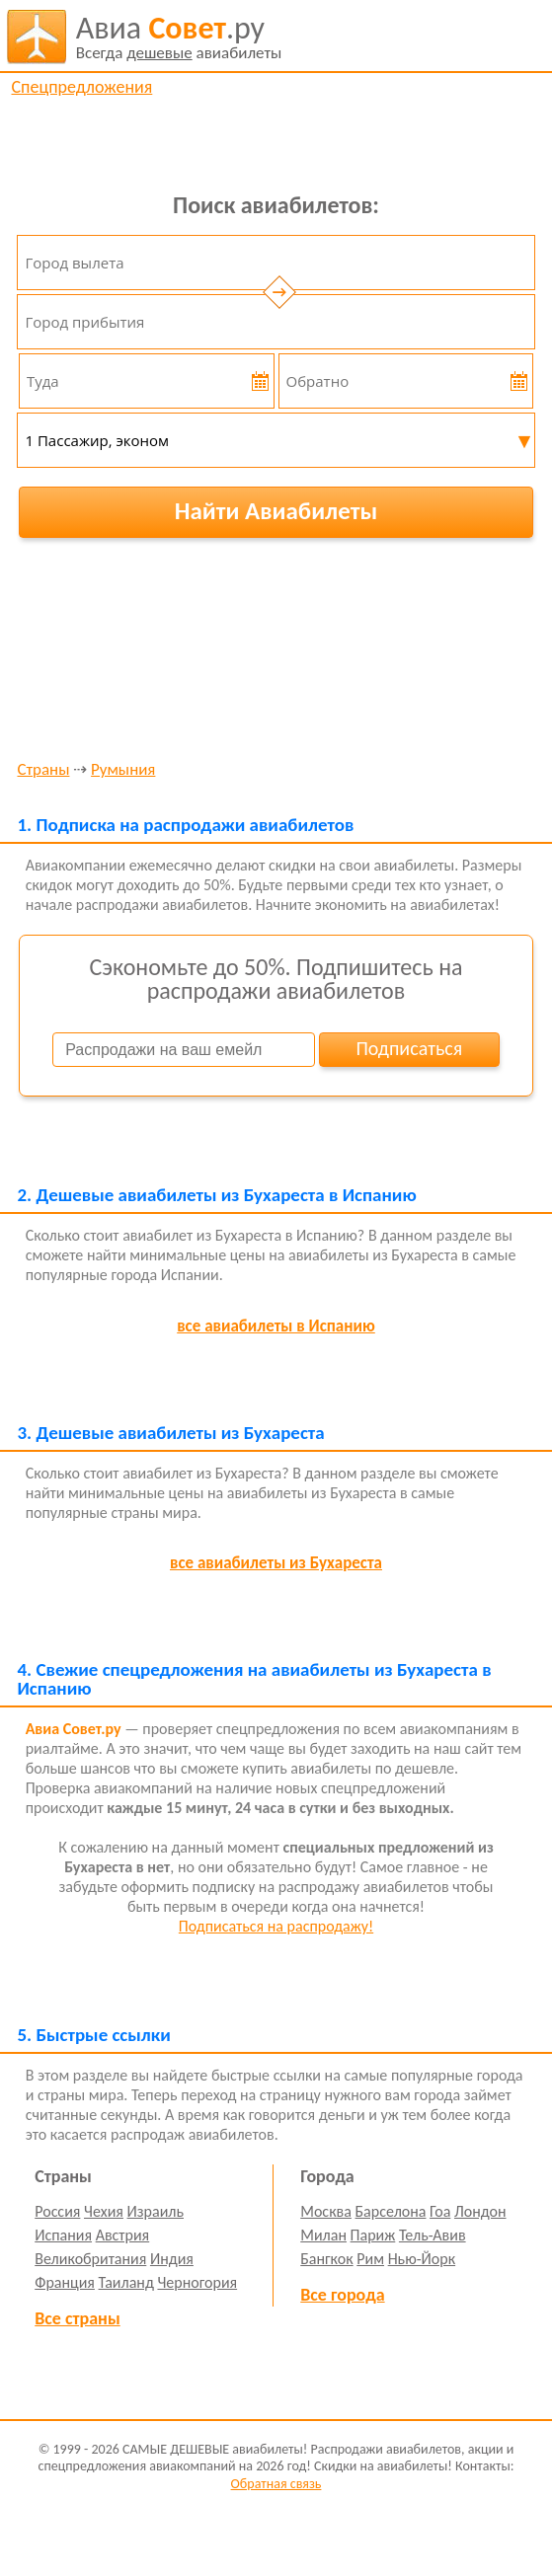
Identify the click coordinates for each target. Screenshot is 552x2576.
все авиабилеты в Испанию (276, 1326)
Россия (57, 2211)
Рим (370, 2258)
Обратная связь (276, 2483)
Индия (172, 2258)
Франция (65, 2282)
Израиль (155, 2211)
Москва (326, 2211)
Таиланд (126, 2282)
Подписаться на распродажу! (276, 1926)
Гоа (440, 2211)
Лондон (480, 2211)
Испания (63, 2235)
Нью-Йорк (421, 2258)
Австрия (123, 2235)
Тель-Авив (432, 2235)
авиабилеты (179, 36)
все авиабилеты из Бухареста (276, 1562)
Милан (323, 2235)
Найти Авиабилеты (276, 510)
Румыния (123, 770)
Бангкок (326, 2258)
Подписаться (408, 1048)
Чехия (103, 2211)
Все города (342, 2295)
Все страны (77, 2318)
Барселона (391, 2211)
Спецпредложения (81, 87)
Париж (373, 2235)
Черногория (197, 2282)
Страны (43, 770)
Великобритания (90, 2258)
